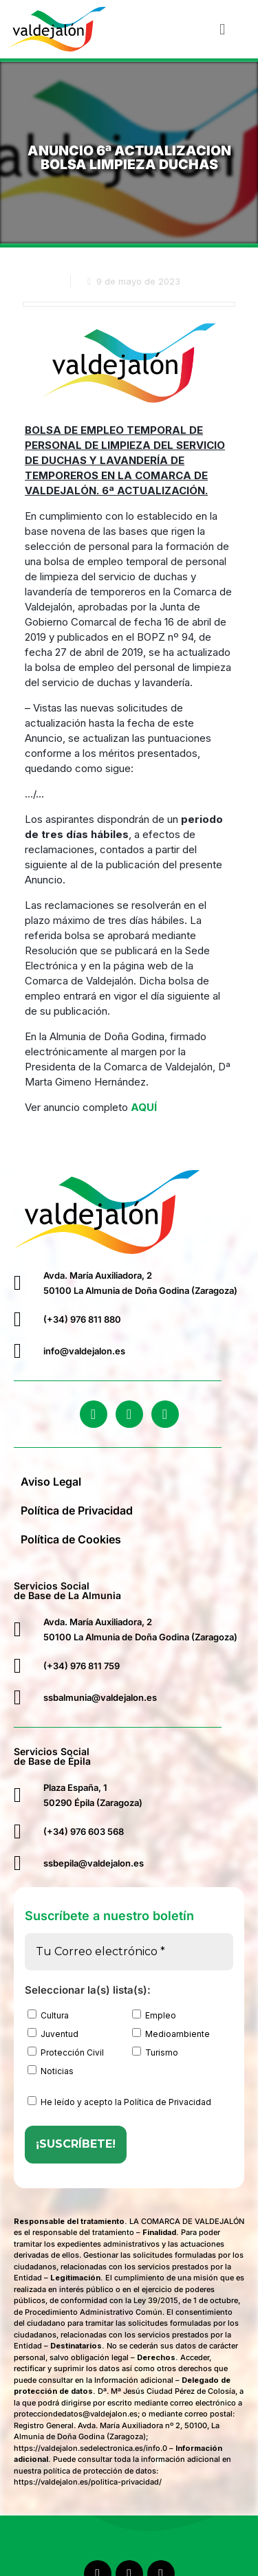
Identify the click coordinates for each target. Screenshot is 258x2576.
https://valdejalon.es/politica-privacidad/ (88, 2482)
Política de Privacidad (77, 1510)
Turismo (155, 2052)
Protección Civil (66, 2052)
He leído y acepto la (119, 2101)
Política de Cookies (71, 1539)
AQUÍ (144, 1107)
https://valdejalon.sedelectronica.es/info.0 (90, 2448)
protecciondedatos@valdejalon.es (76, 2414)
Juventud (53, 2033)
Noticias (51, 2070)
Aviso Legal (51, 1481)
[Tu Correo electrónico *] (129, 1951)
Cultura (48, 2015)
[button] (222, 29)
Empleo (154, 2015)
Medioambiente (171, 2033)
